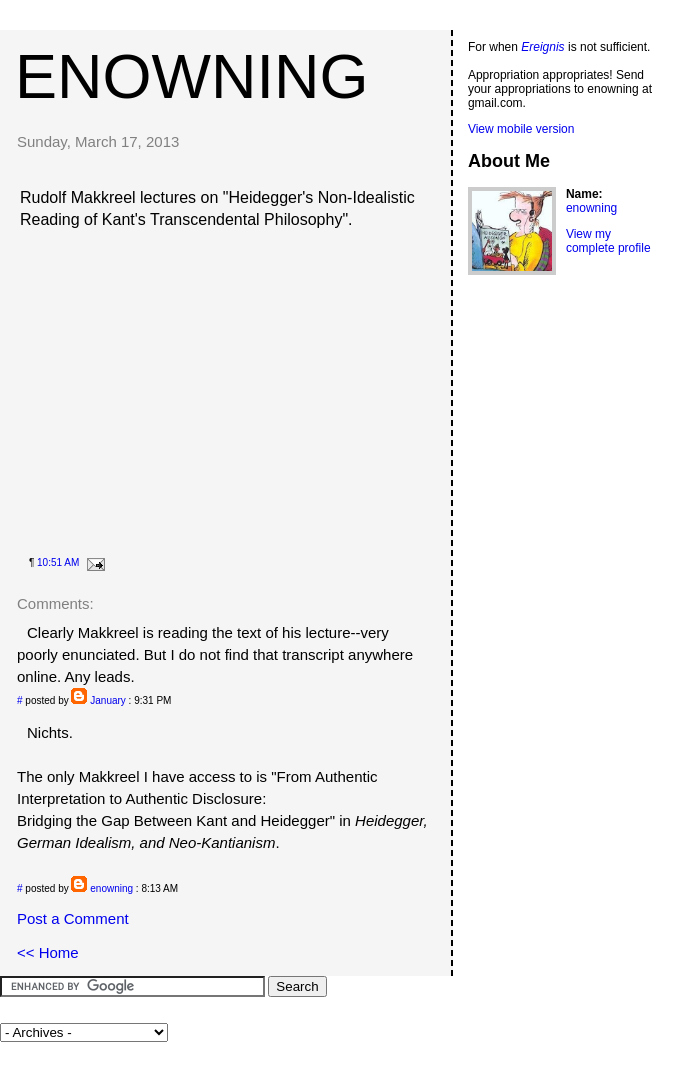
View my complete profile (608, 241)
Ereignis (542, 47)
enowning (191, 76)
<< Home (48, 952)
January (108, 700)
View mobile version (521, 129)
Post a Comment (73, 918)
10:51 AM (58, 562)
